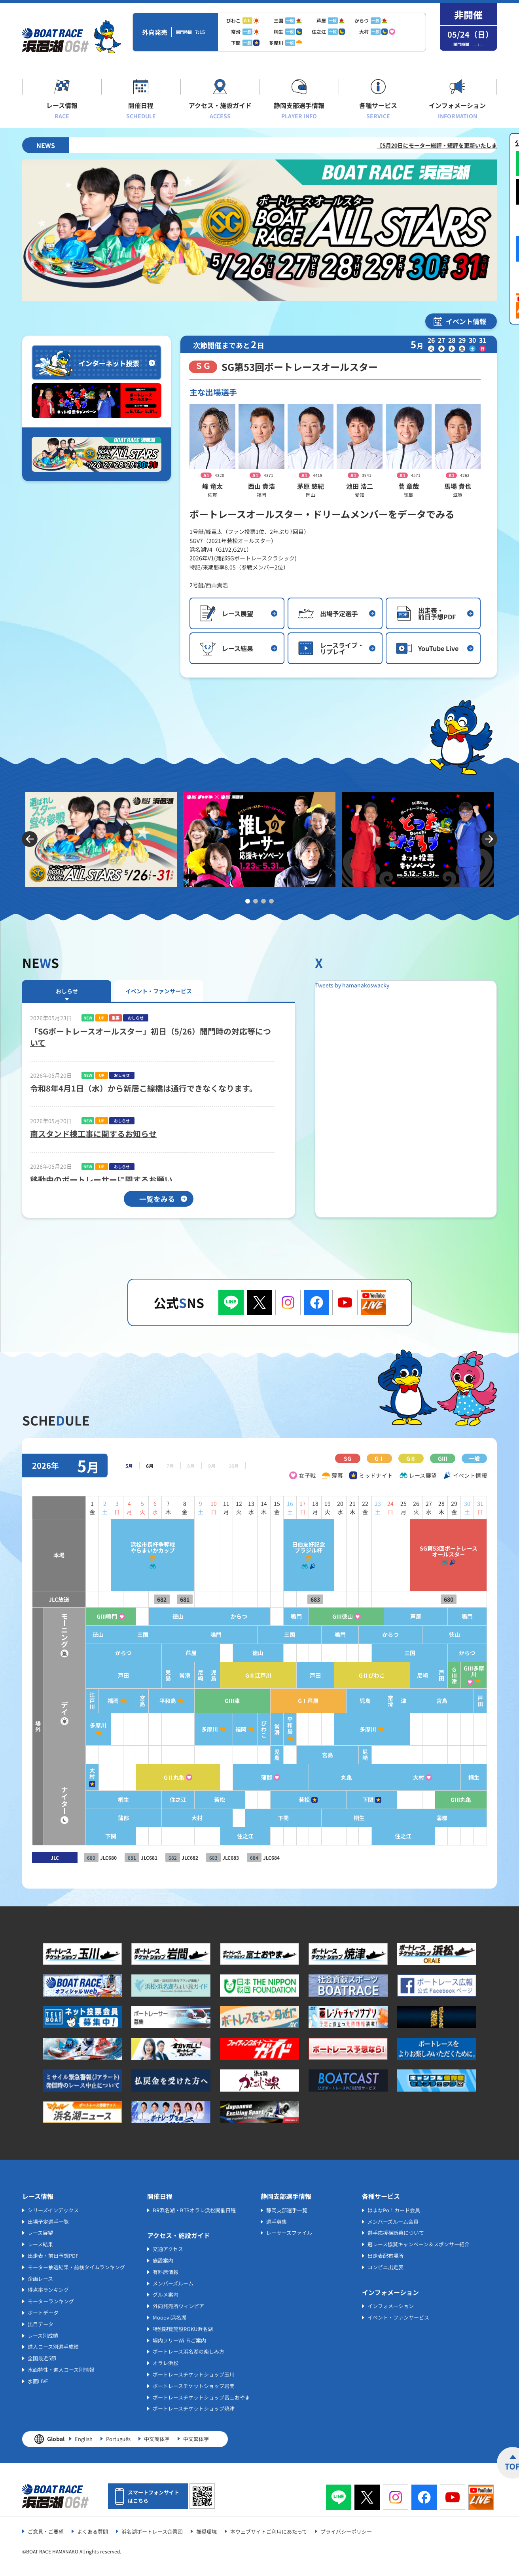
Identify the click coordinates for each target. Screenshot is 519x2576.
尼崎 (178, 1675)
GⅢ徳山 (332, 1616)
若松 (198, 1800)
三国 (117, 1635)
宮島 (117, 1701)
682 (138, 1599)
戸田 (96, 1675)
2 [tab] (255, 901)
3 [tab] (263, 901)
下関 (359, 1800)
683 (301, 1599)
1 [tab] (247, 901)
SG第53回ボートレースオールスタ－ (445, 1551)
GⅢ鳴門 (79, 1616)
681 (161, 1599)
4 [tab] (271, 901)
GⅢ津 (452, 1675)
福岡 (86, 1701)
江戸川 (62, 1701)
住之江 (154, 1800)
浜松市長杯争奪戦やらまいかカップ (127, 1547)
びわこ (246, 1729)
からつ (219, 1616)
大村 (62, 1773)
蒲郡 (249, 1778)
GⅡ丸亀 (150, 1778)
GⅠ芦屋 (294, 1701)
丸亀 (335, 1778)
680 (445, 1599)
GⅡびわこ (363, 1675)
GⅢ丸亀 (459, 1800)
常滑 (161, 1675)
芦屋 (411, 1616)
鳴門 (280, 1616)
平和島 (144, 1701)
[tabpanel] (101, 839)
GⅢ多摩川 (473, 1671)
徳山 (154, 1616)
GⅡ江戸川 (240, 1675)
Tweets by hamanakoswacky (352, 985)
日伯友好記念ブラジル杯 (294, 1547)
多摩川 (69, 1725)
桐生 (473, 1778)
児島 (145, 1675)
